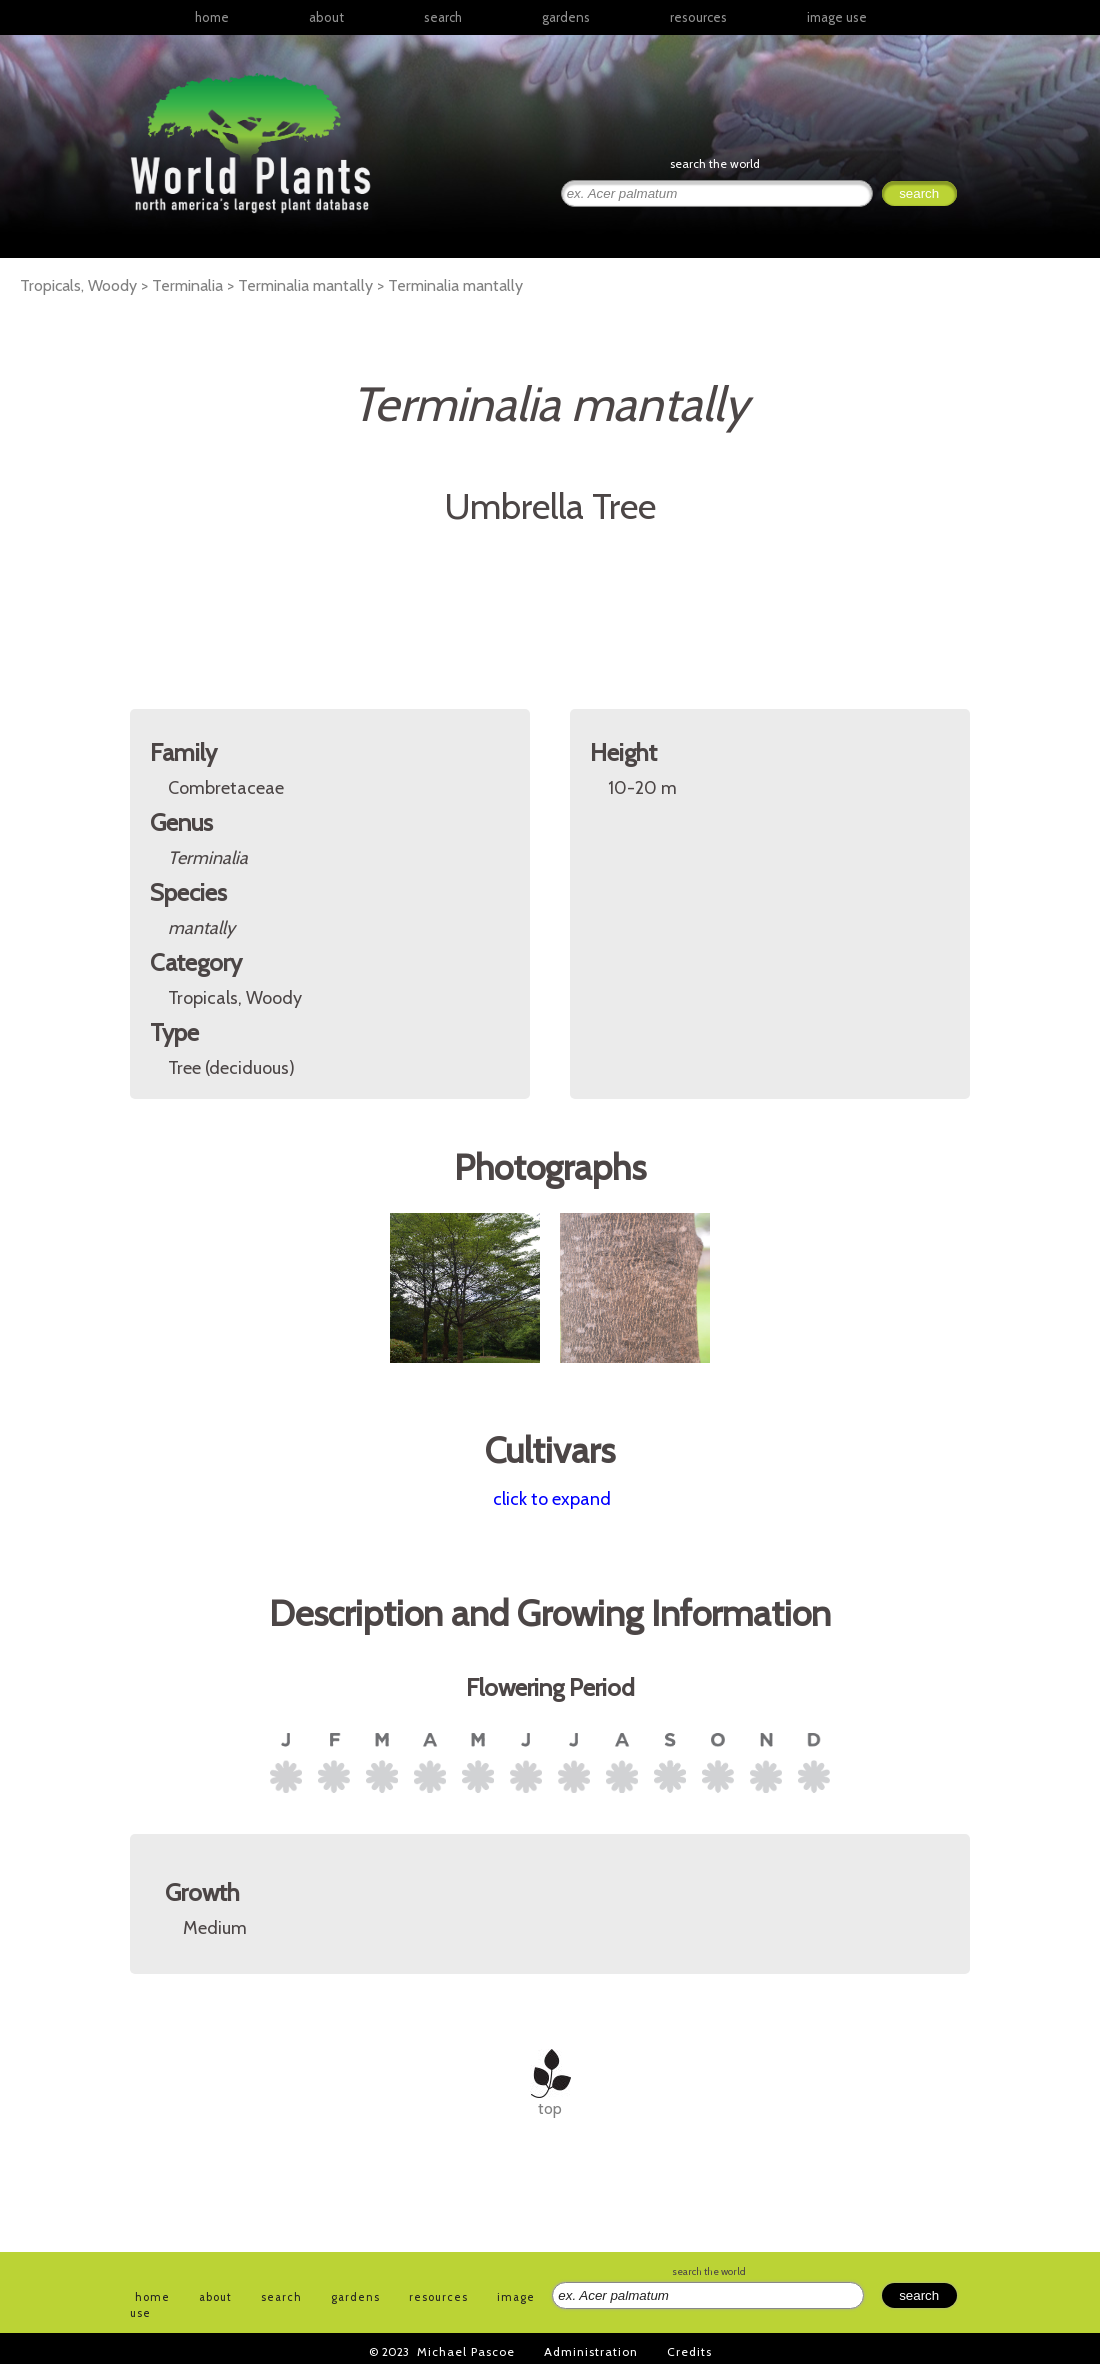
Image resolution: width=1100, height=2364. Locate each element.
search (443, 17)
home (212, 17)
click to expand (552, 1499)
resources (438, 2297)
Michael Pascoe (466, 2351)
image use (837, 17)
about (326, 17)
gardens (566, 17)
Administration (591, 2351)
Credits (689, 2351)
